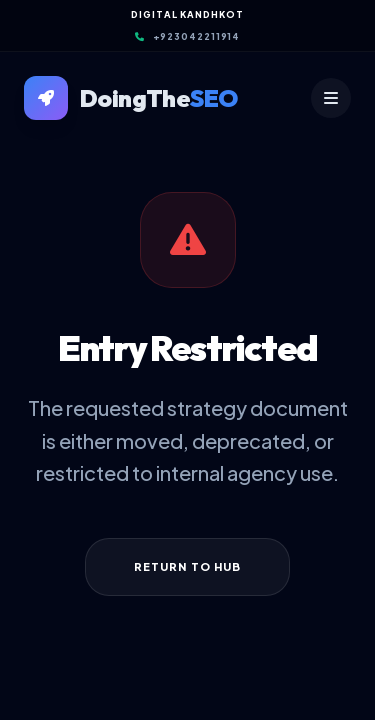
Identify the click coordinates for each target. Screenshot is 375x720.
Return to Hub (187, 566)
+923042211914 (188, 36)
